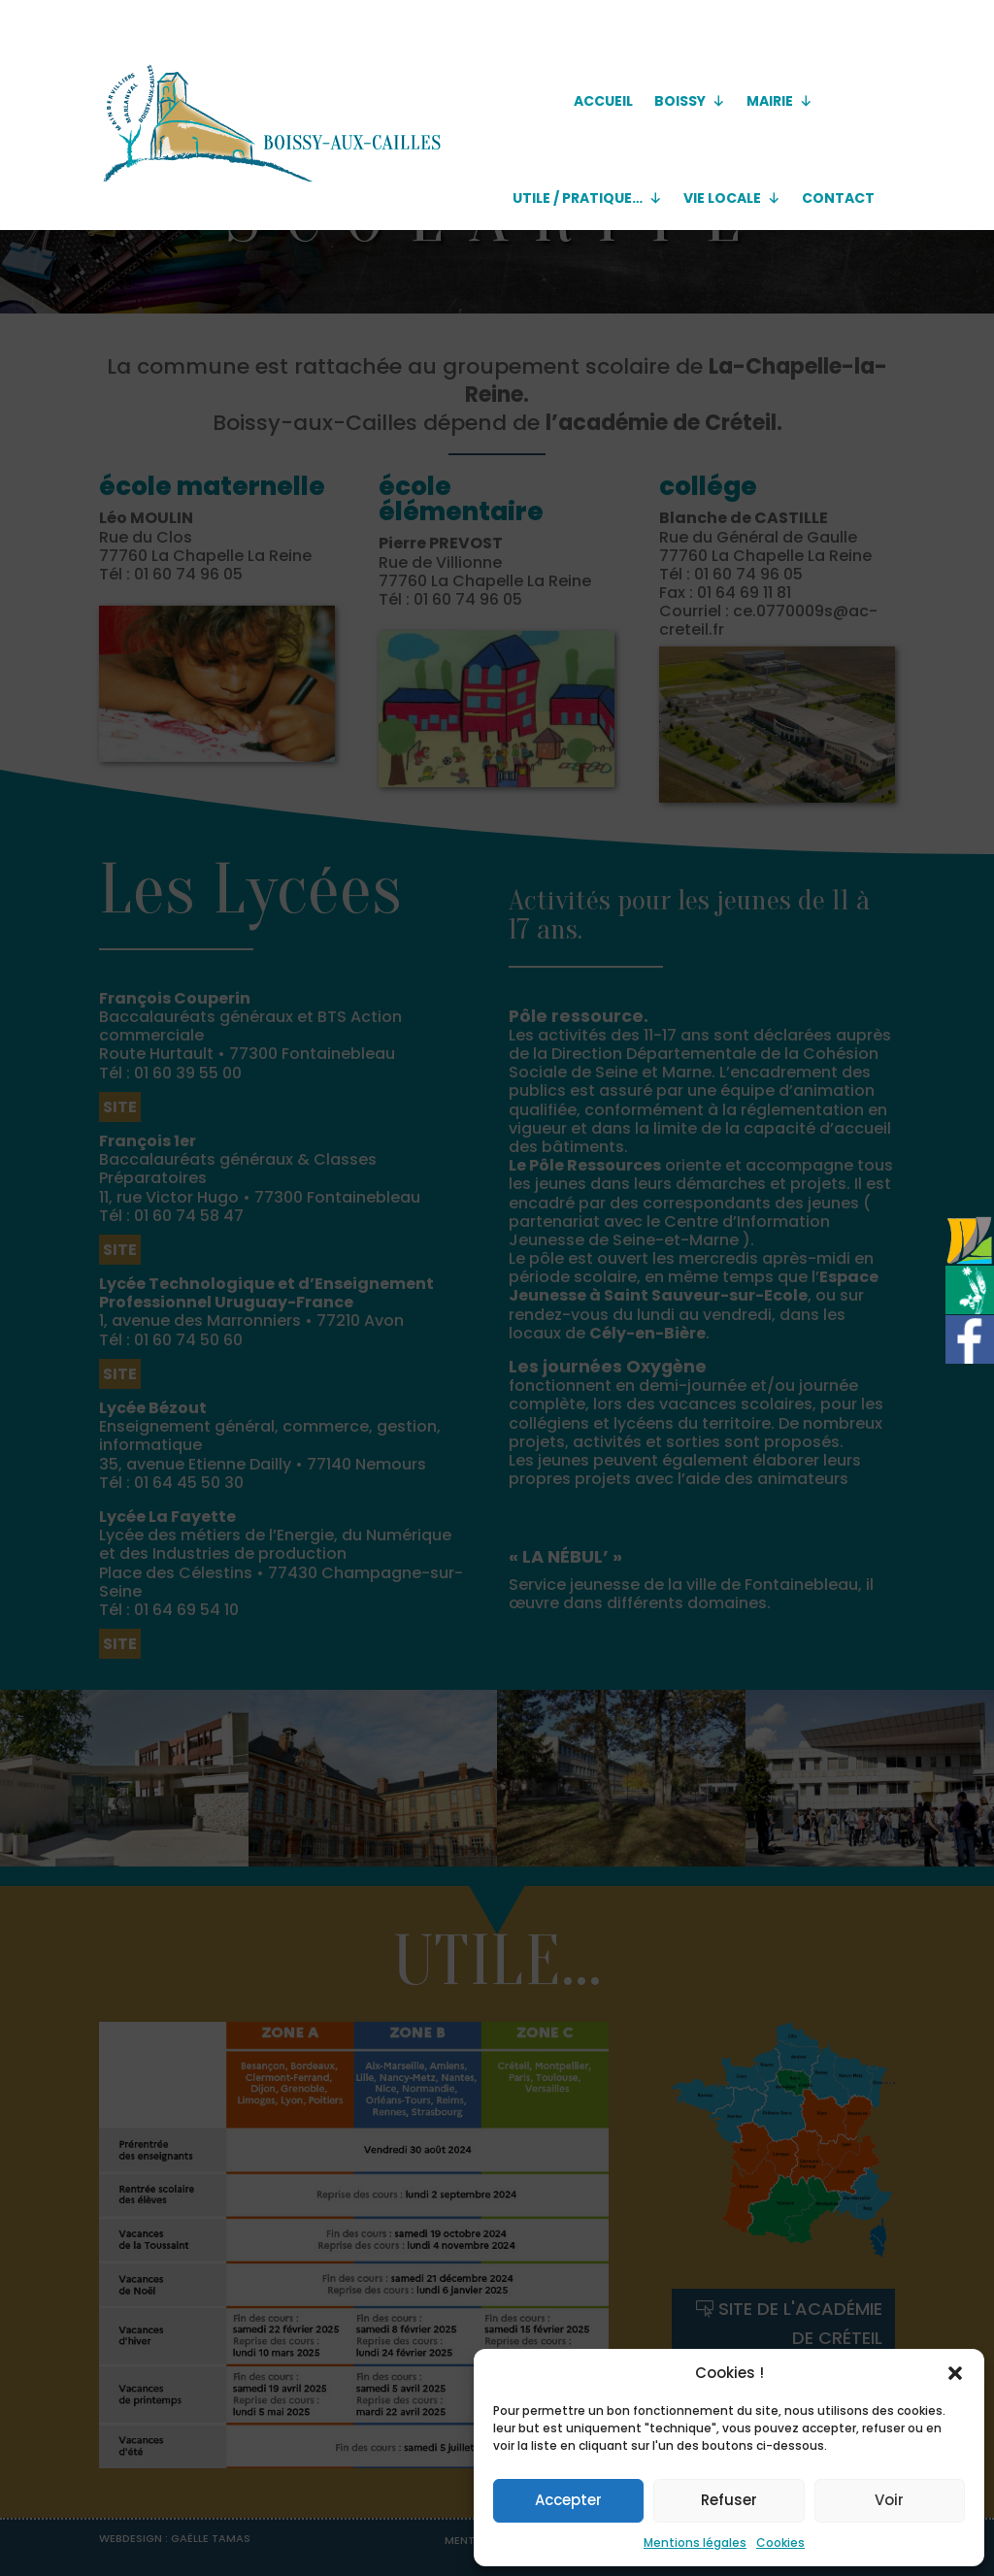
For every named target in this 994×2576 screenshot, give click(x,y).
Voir (889, 2500)
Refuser (729, 2500)
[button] (955, 2373)
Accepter (568, 2500)
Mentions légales (695, 2542)
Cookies (780, 2542)
